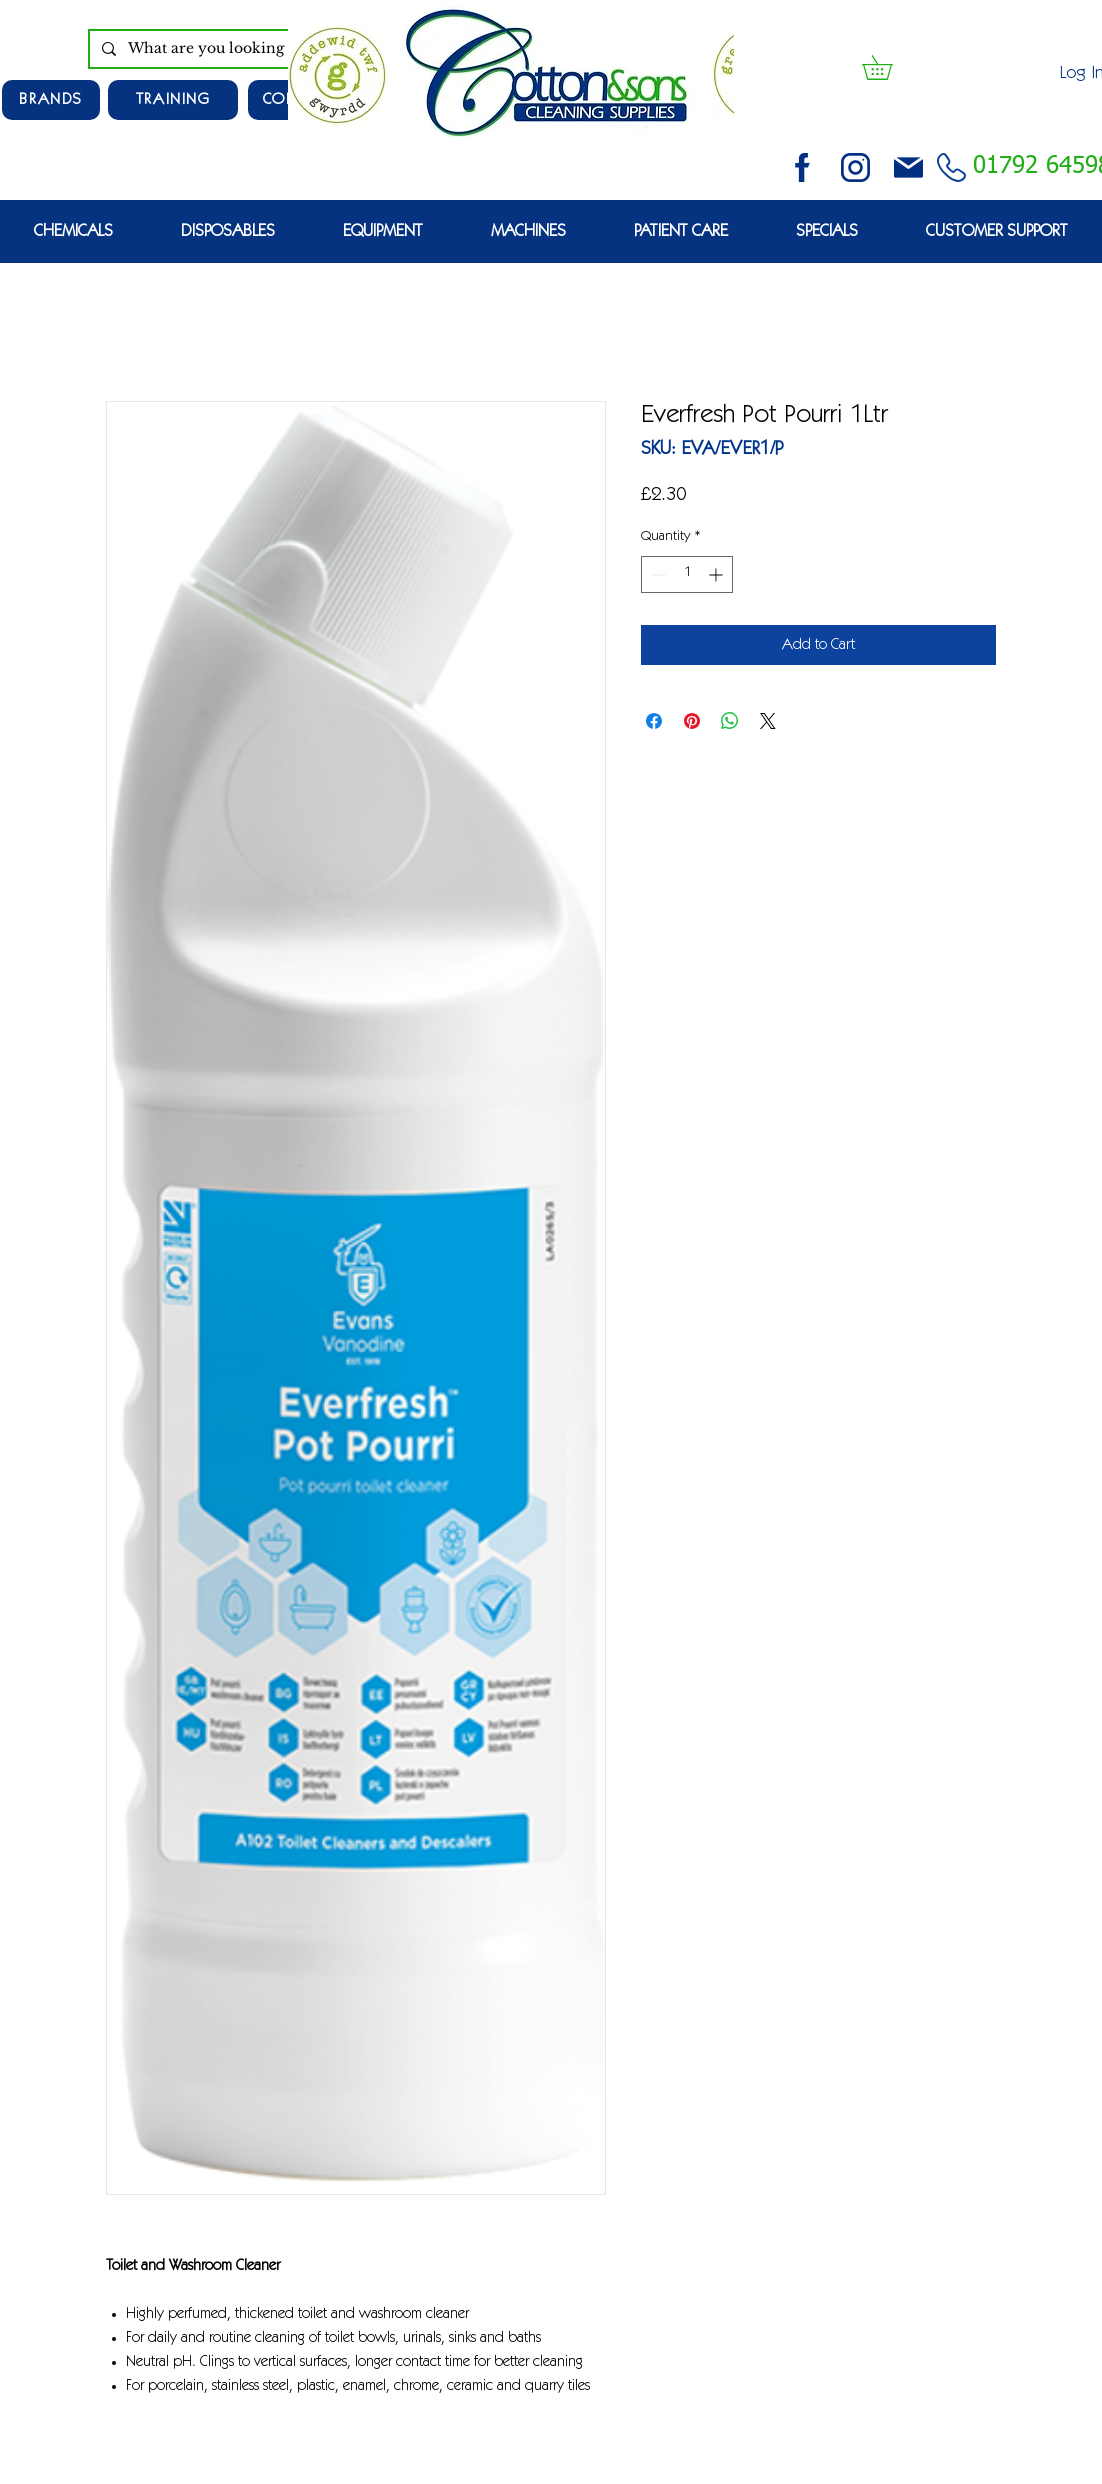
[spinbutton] (687, 574)
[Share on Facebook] (654, 721)
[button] (889, 67)
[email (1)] (908, 167)
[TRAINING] (173, 100)
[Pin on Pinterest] (692, 721)
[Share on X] (768, 721)
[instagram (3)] (855, 167)
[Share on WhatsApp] (730, 721)
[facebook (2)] (802, 167)
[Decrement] (656, 574)
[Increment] (717, 574)
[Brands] (51, 100)
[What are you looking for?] (236, 49)
